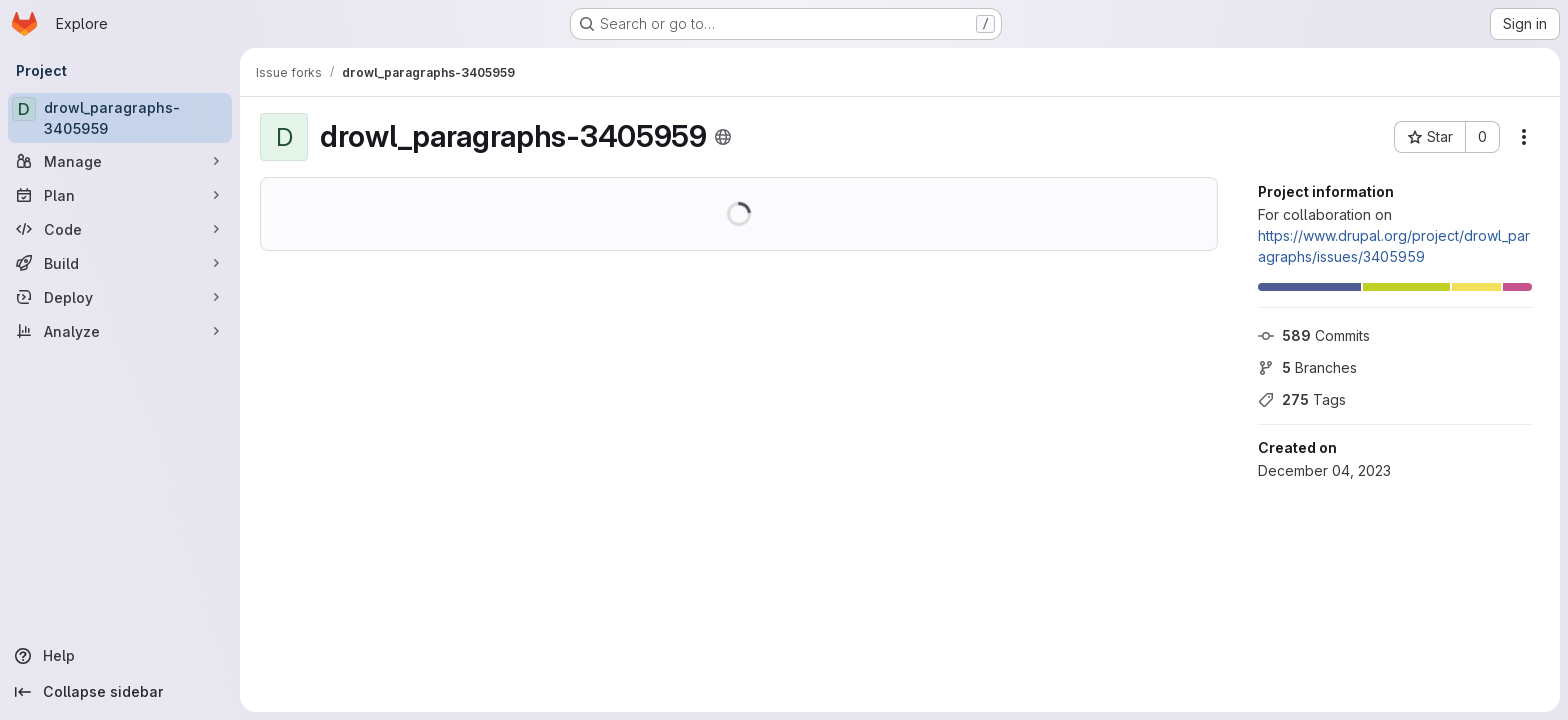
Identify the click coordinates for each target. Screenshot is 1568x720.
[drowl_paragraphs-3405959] (120, 118)
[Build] (120, 263)
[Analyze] (120, 331)
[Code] (120, 229)
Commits (1314, 335)
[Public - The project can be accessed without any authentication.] (723, 137)
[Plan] (120, 195)
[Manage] (120, 161)
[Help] (120, 656)
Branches (1307, 367)
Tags (1302, 399)
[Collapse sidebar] (120, 692)
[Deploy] (120, 297)
